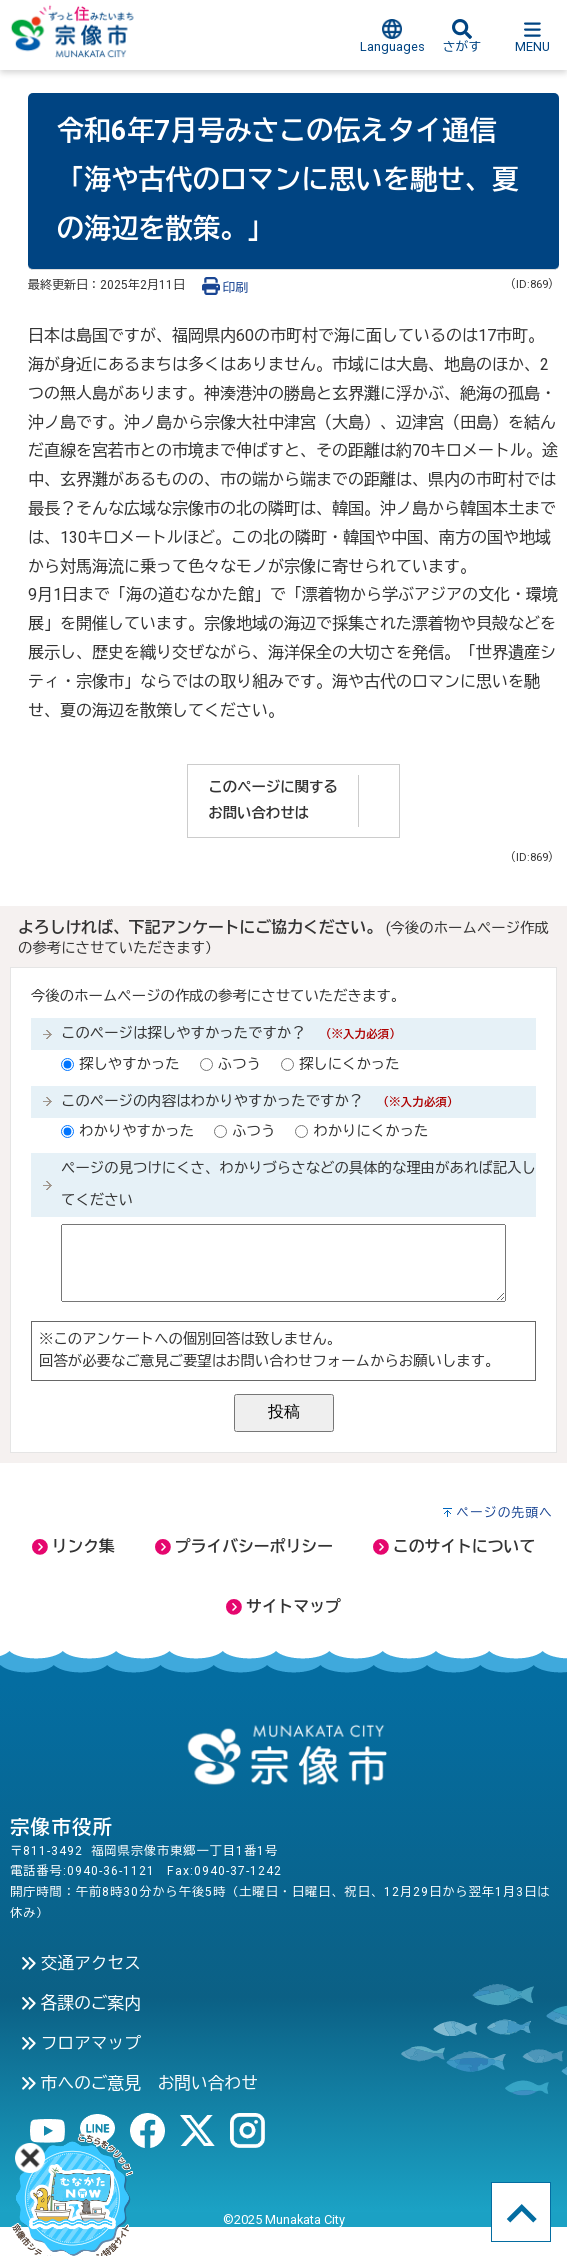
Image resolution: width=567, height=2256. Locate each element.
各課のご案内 (80, 2003)
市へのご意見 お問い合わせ (139, 2083)
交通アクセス (80, 1963)
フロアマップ (80, 2043)
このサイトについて (454, 1546)
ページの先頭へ (504, 1512)
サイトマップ (283, 1606)
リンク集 (73, 1546)
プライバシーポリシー (244, 1546)
